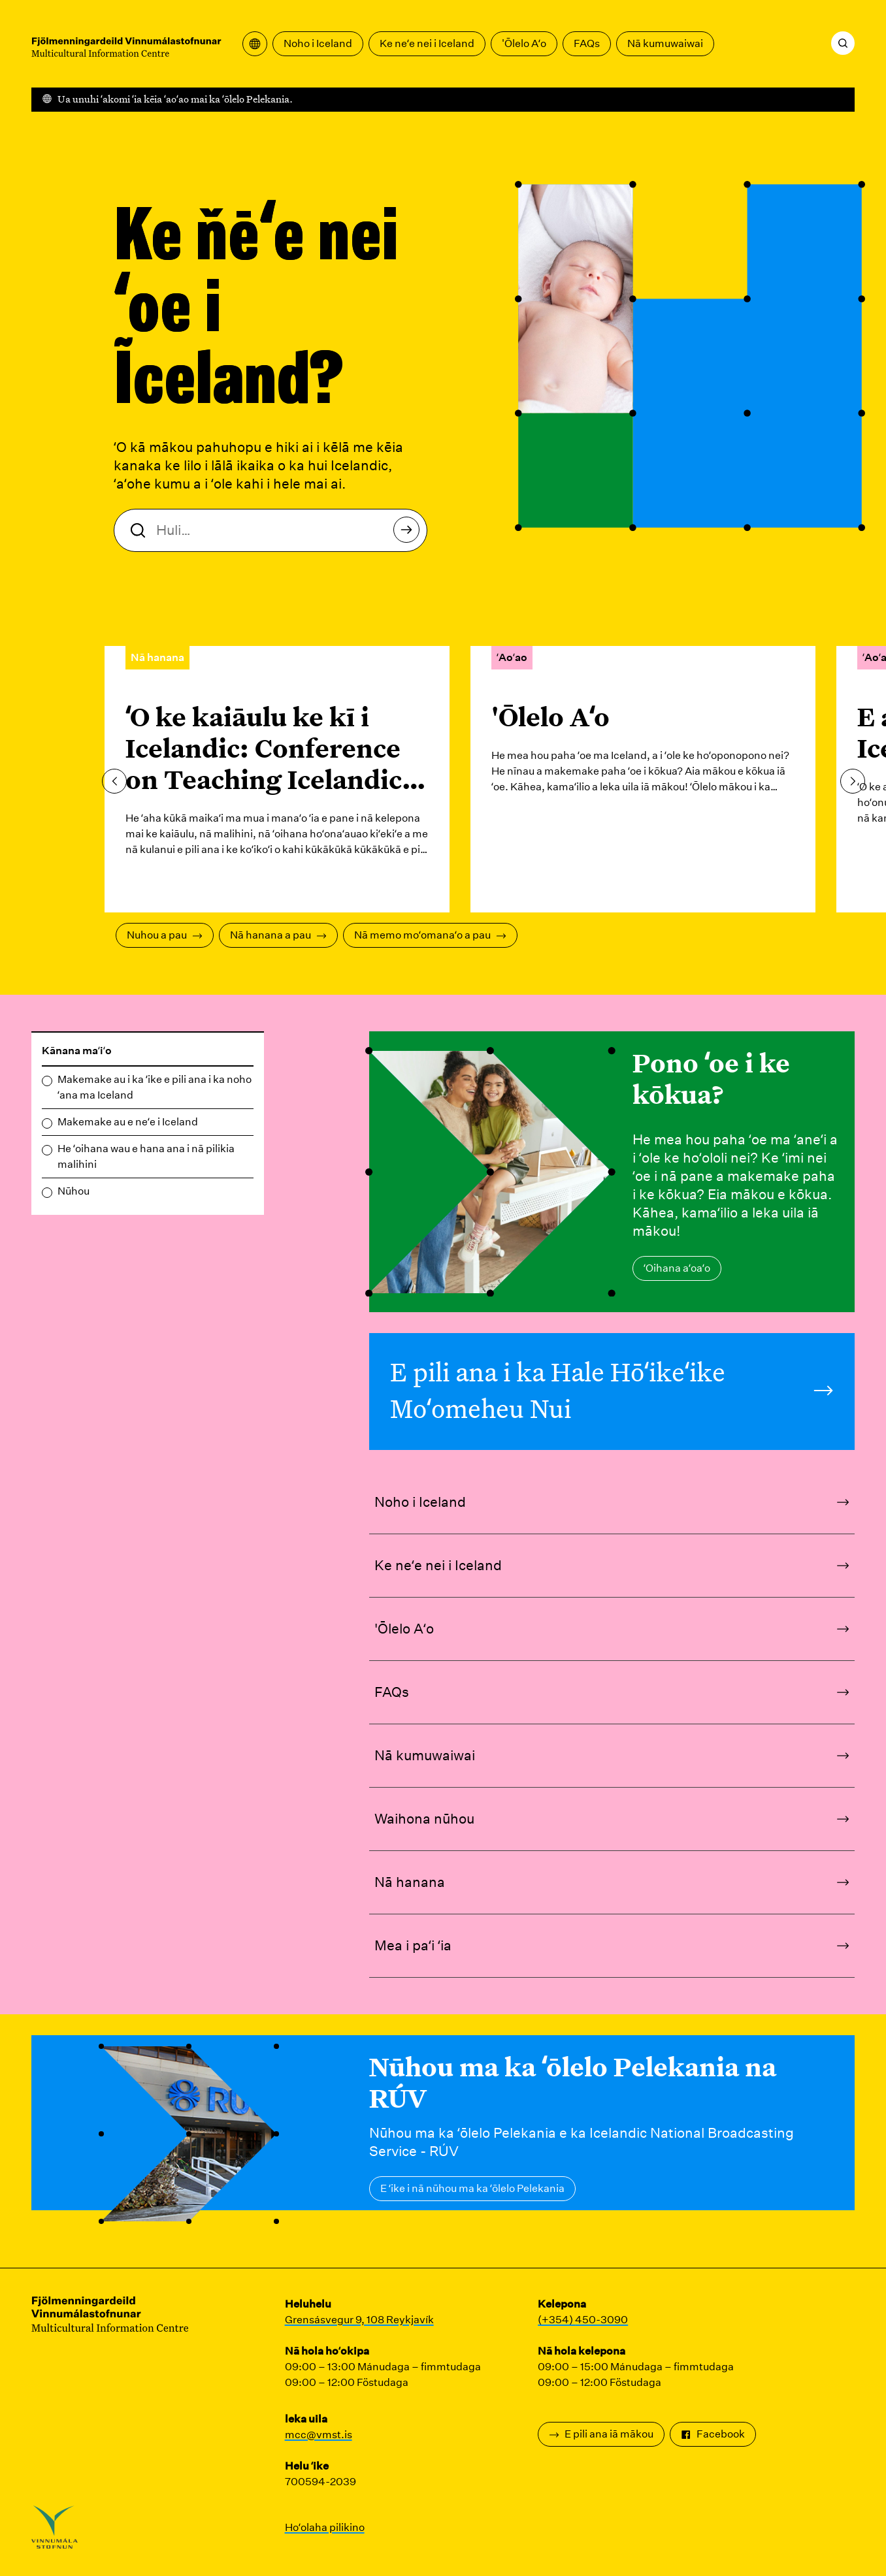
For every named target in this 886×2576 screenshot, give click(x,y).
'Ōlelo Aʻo (524, 43)
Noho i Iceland (318, 43)
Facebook (713, 2434)
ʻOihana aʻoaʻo (677, 1268)
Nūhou (73, 1191)
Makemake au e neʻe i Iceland (127, 1122)
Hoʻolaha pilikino (325, 2527)
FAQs (587, 43)
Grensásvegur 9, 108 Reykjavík (359, 2319)
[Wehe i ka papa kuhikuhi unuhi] (254, 43)
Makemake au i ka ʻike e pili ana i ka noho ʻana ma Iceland (154, 1087)
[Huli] (843, 43)
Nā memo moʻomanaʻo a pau (430, 935)
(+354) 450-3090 (583, 2319)
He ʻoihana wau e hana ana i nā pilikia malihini (146, 1156)
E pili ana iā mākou (601, 2434)
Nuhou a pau (165, 935)
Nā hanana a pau (278, 935)
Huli (410, 533)
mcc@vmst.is (318, 2434)
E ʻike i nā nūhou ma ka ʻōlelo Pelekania (472, 2188)
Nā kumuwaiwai (665, 43)
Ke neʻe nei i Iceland (427, 43)
